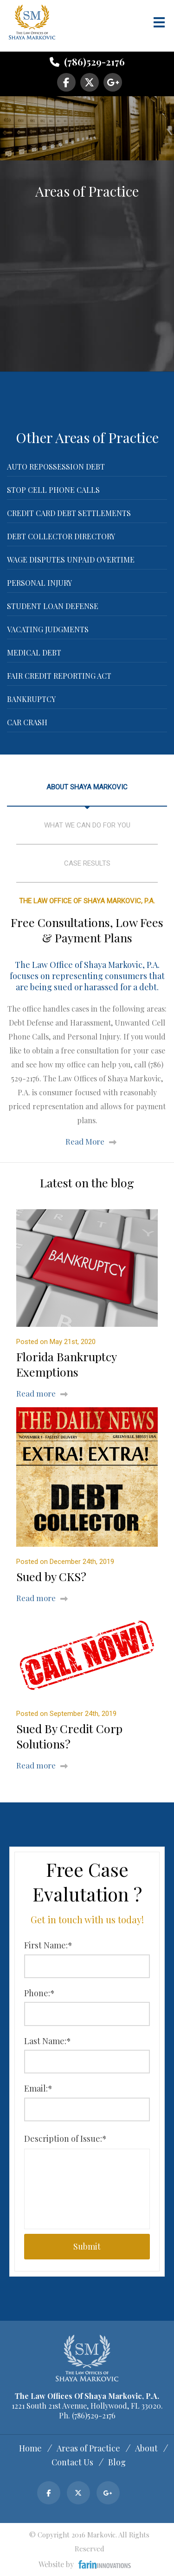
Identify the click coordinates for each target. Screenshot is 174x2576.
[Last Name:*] (87, 2061)
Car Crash (27, 722)
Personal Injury (39, 583)
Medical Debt (34, 652)
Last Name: (47, 2040)
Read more (36, 1393)
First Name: (48, 1945)
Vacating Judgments (48, 629)
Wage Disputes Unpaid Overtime (71, 559)
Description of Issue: (65, 2138)
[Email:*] (87, 2109)
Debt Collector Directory (61, 536)
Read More (84, 1141)
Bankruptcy (31, 699)
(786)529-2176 (87, 61)
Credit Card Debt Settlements (69, 513)
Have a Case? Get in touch (85, 134)
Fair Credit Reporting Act (59, 676)
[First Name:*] (87, 1966)
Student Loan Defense (52, 606)
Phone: (39, 1993)
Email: (38, 2088)
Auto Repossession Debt (56, 466)
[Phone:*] (87, 2014)
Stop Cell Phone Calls (53, 490)
